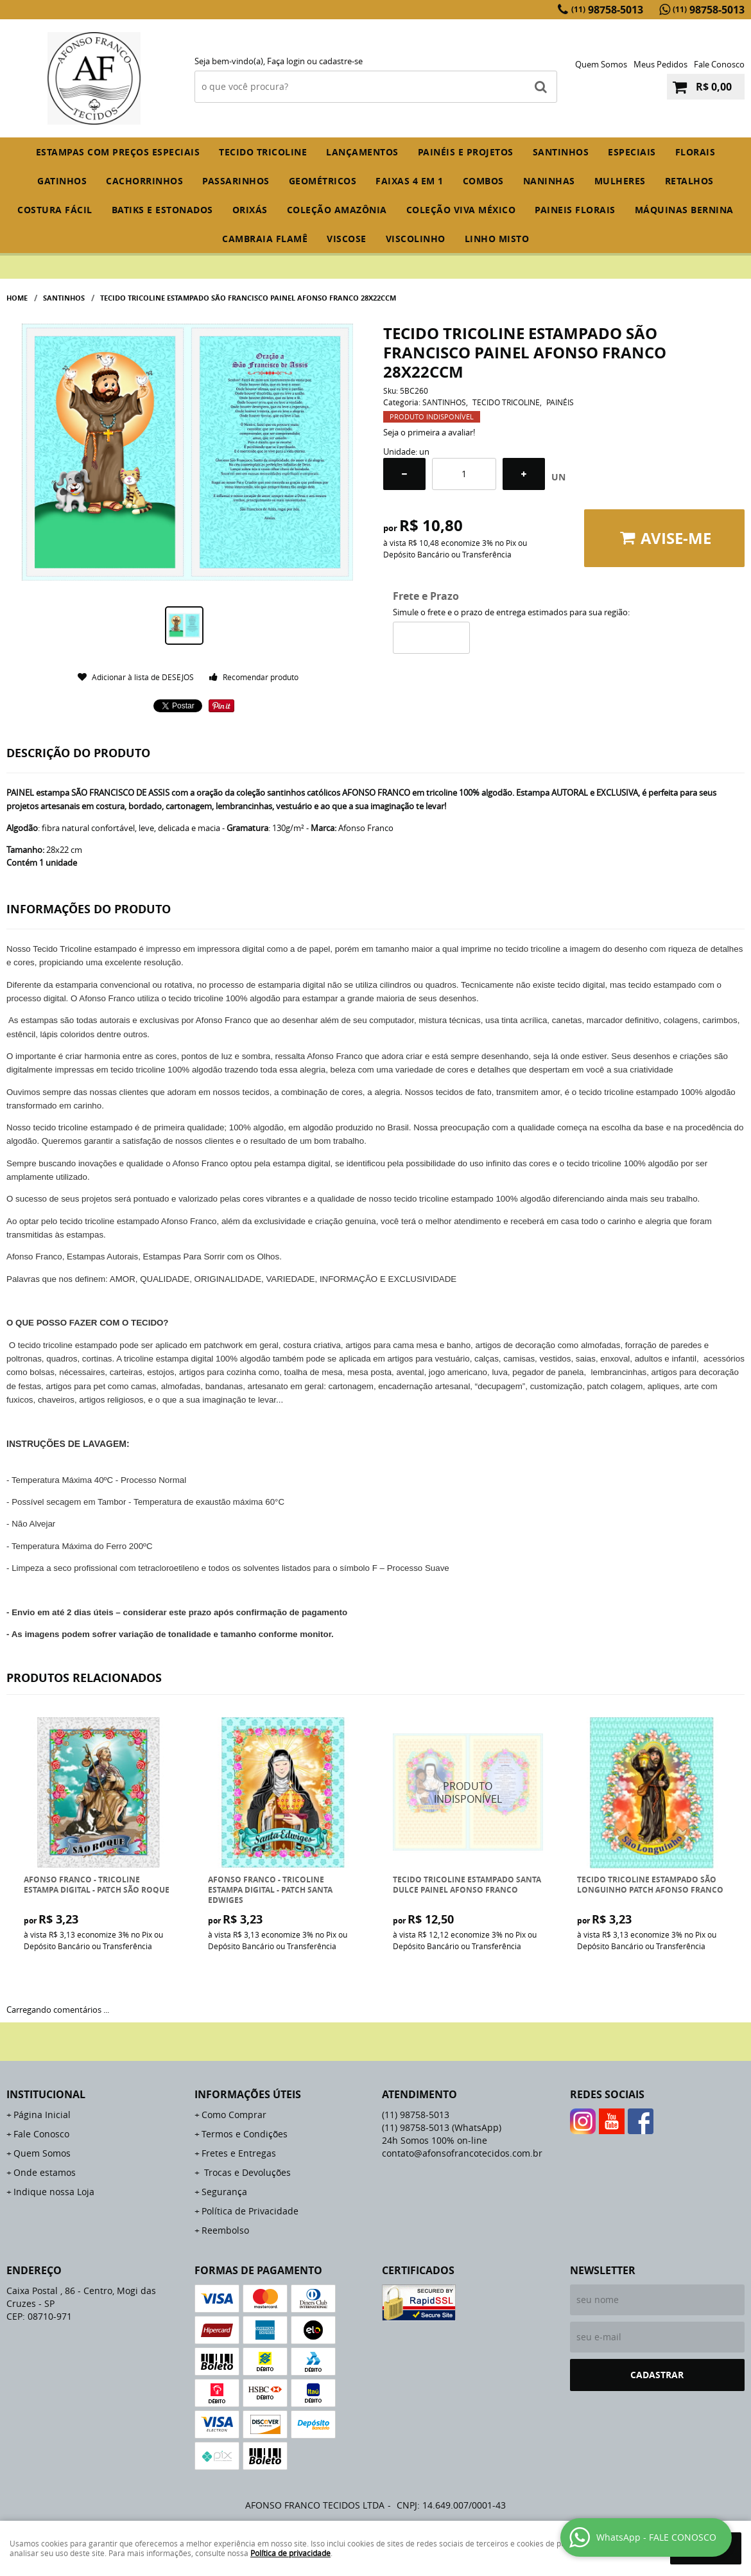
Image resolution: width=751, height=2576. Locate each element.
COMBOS (483, 181)
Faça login (286, 61)
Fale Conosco (719, 64)
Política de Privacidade (250, 2211)
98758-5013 (607, 10)
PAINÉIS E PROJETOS (466, 152)
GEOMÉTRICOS (323, 181)
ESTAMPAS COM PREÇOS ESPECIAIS (118, 152)
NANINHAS (549, 181)
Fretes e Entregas (239, 2153)
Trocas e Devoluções (246, 2172)
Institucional (45, 2094)
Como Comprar (234, 2114)
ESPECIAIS (632, 152)
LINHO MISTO (497, 238)
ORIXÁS (250, 210)
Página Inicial (42, 2114)
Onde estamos (44, 2172)
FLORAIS (695, 152)
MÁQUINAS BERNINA (684, 210)
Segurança (224, 2192)
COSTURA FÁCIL (54, 210)
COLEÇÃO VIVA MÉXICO (461, 210)
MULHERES (620, 181)
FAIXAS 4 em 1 (410, 181)
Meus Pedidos (660, 64)
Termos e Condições (245, 2134)
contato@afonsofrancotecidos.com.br (462, 2153)
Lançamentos (362, 152)
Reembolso (225, 2230)
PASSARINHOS (236, 181)
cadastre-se (341, 61)
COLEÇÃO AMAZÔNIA (337, 210)
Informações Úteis (247, 2094)
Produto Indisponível (468, 1792)
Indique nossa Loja (53, 2192)
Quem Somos (601, 64)
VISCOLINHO (415, 238)
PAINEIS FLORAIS (575, 210)
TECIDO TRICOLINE (263, 152)
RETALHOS (689, 181)
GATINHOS (62, 181)
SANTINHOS (561, 152)
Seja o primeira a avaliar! (429, 432)
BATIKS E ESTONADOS (162, 210)
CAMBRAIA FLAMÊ (264, 238)
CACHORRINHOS (144, 181)
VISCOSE (347, 238)
